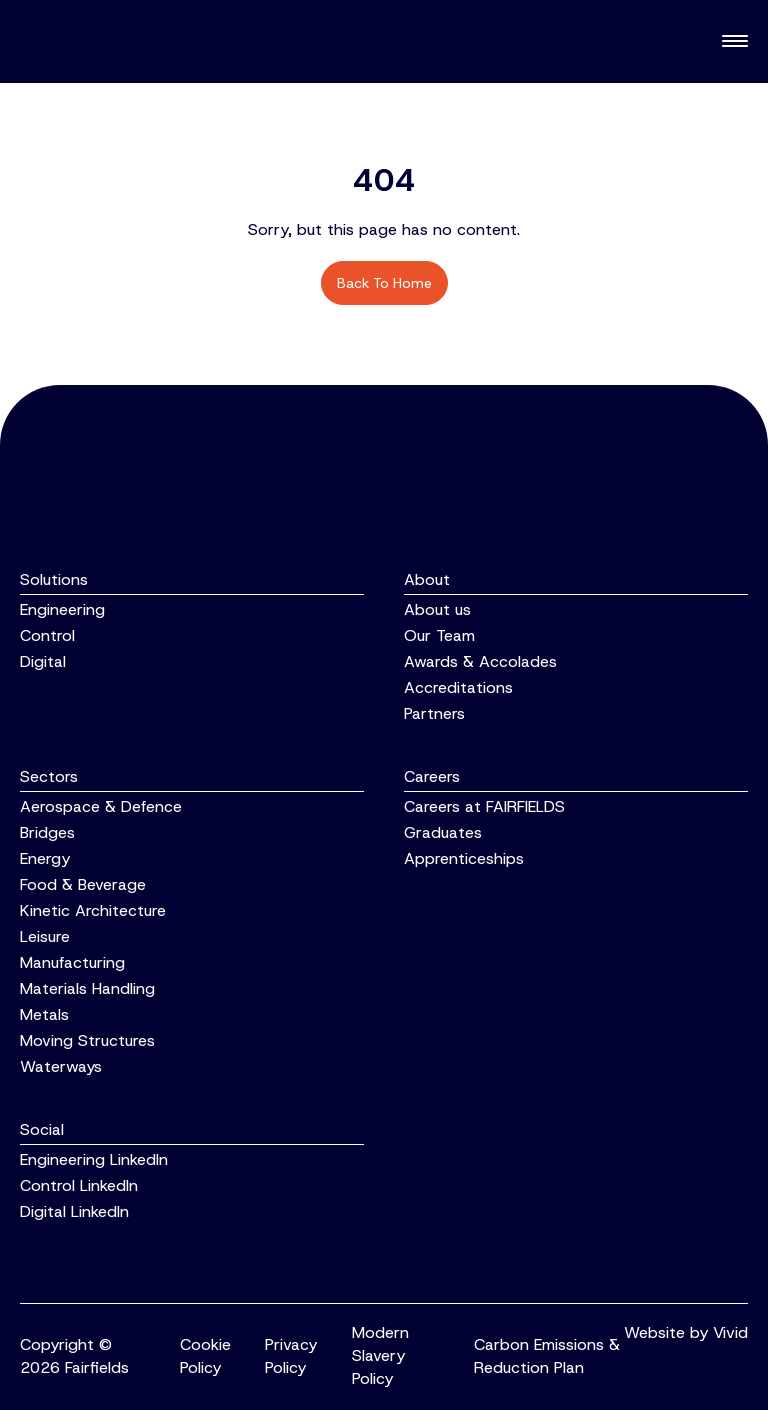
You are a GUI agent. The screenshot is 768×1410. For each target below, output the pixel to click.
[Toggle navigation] (735, 41)
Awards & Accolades (480, 661)
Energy (45, 858)
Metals (44, 1014)
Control (47, 635)
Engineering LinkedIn (94, 1159)
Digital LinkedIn (74, 1211)
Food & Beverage (83, 884)
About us (437, 609)
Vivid (730, 1332)
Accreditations (458, 687)
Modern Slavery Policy (380, 1355)
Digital (43, 661)
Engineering (62, 609)
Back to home (384, 283)
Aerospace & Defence (101, 806)
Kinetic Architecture (93, 910)
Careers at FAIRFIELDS (484, 806)
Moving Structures (87, 1040)
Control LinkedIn (79, 1185)
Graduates (443, 832)
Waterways (61, 1066)
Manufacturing (72, 962)
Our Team (439, 635)
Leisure (45, 936)
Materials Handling (87, 988)
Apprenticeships (464, 858)
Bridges (47, 832)
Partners (434, 713)
